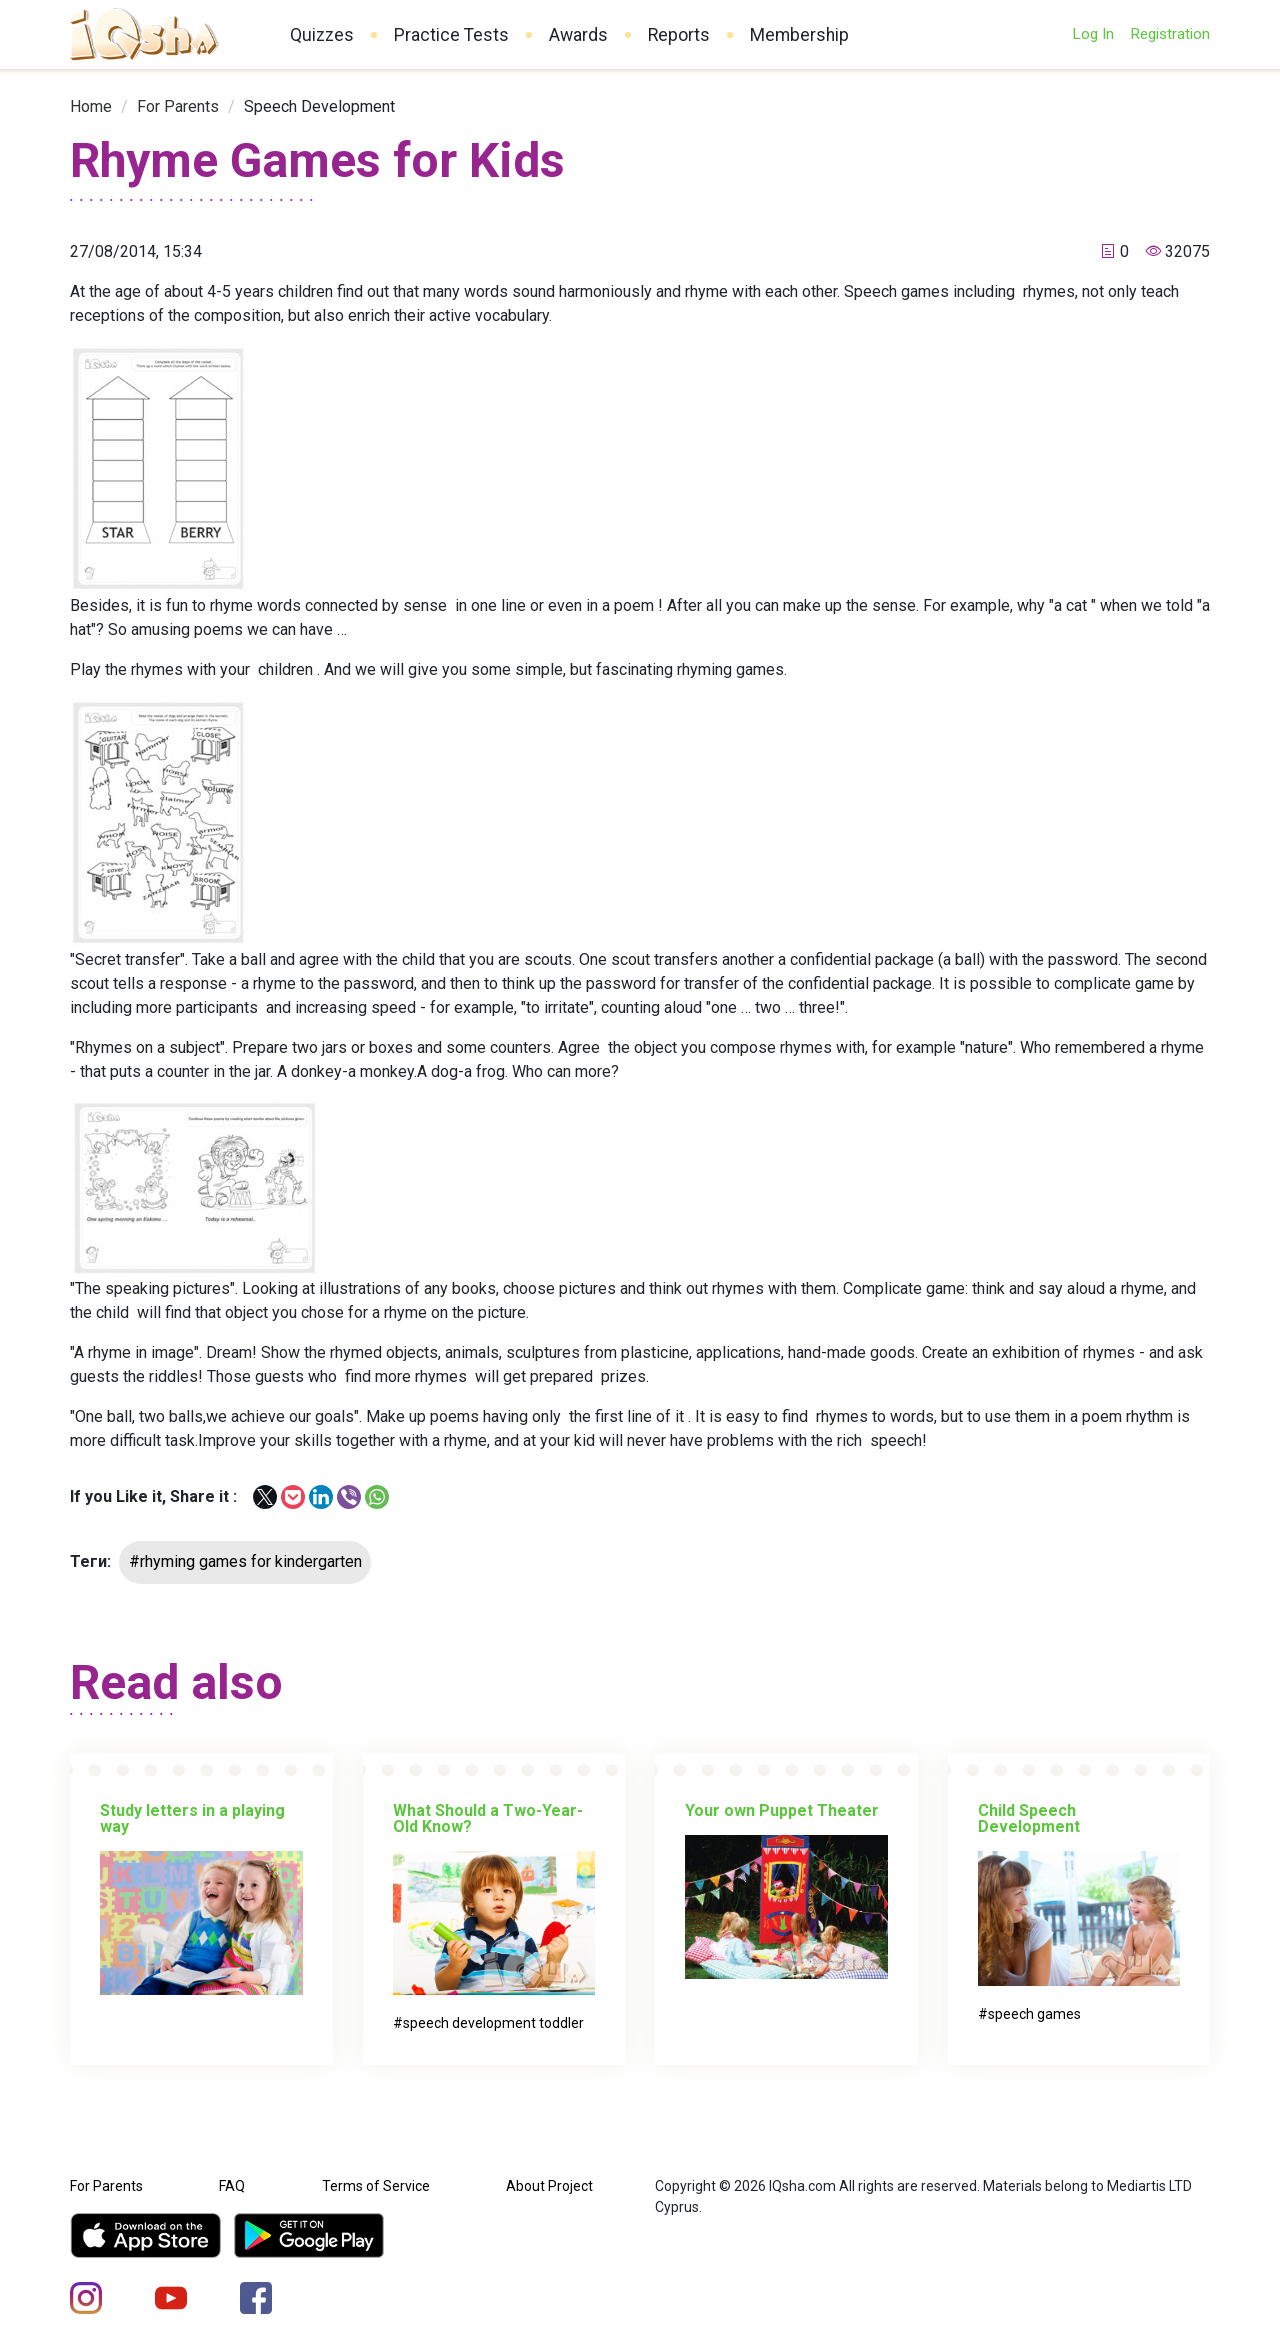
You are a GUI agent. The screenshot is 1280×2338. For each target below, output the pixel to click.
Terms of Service (376, 2186)
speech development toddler (493, 2023)
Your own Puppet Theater (782, 1810)
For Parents (178, 106)
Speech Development (319, 106)
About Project (549, 2186)
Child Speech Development (1029, 1818)
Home (91, 106)
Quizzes (322, 35)
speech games (1034, 2014)
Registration (1170, 34)
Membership (799, 35)
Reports (679, 35)
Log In (1093, 34)
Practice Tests (451, 35)
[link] (91, 106)
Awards (578, 35)
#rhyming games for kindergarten (245, 1561)
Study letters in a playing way (192, 1818)
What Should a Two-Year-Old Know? (488, 1818)
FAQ (232, 2186)
